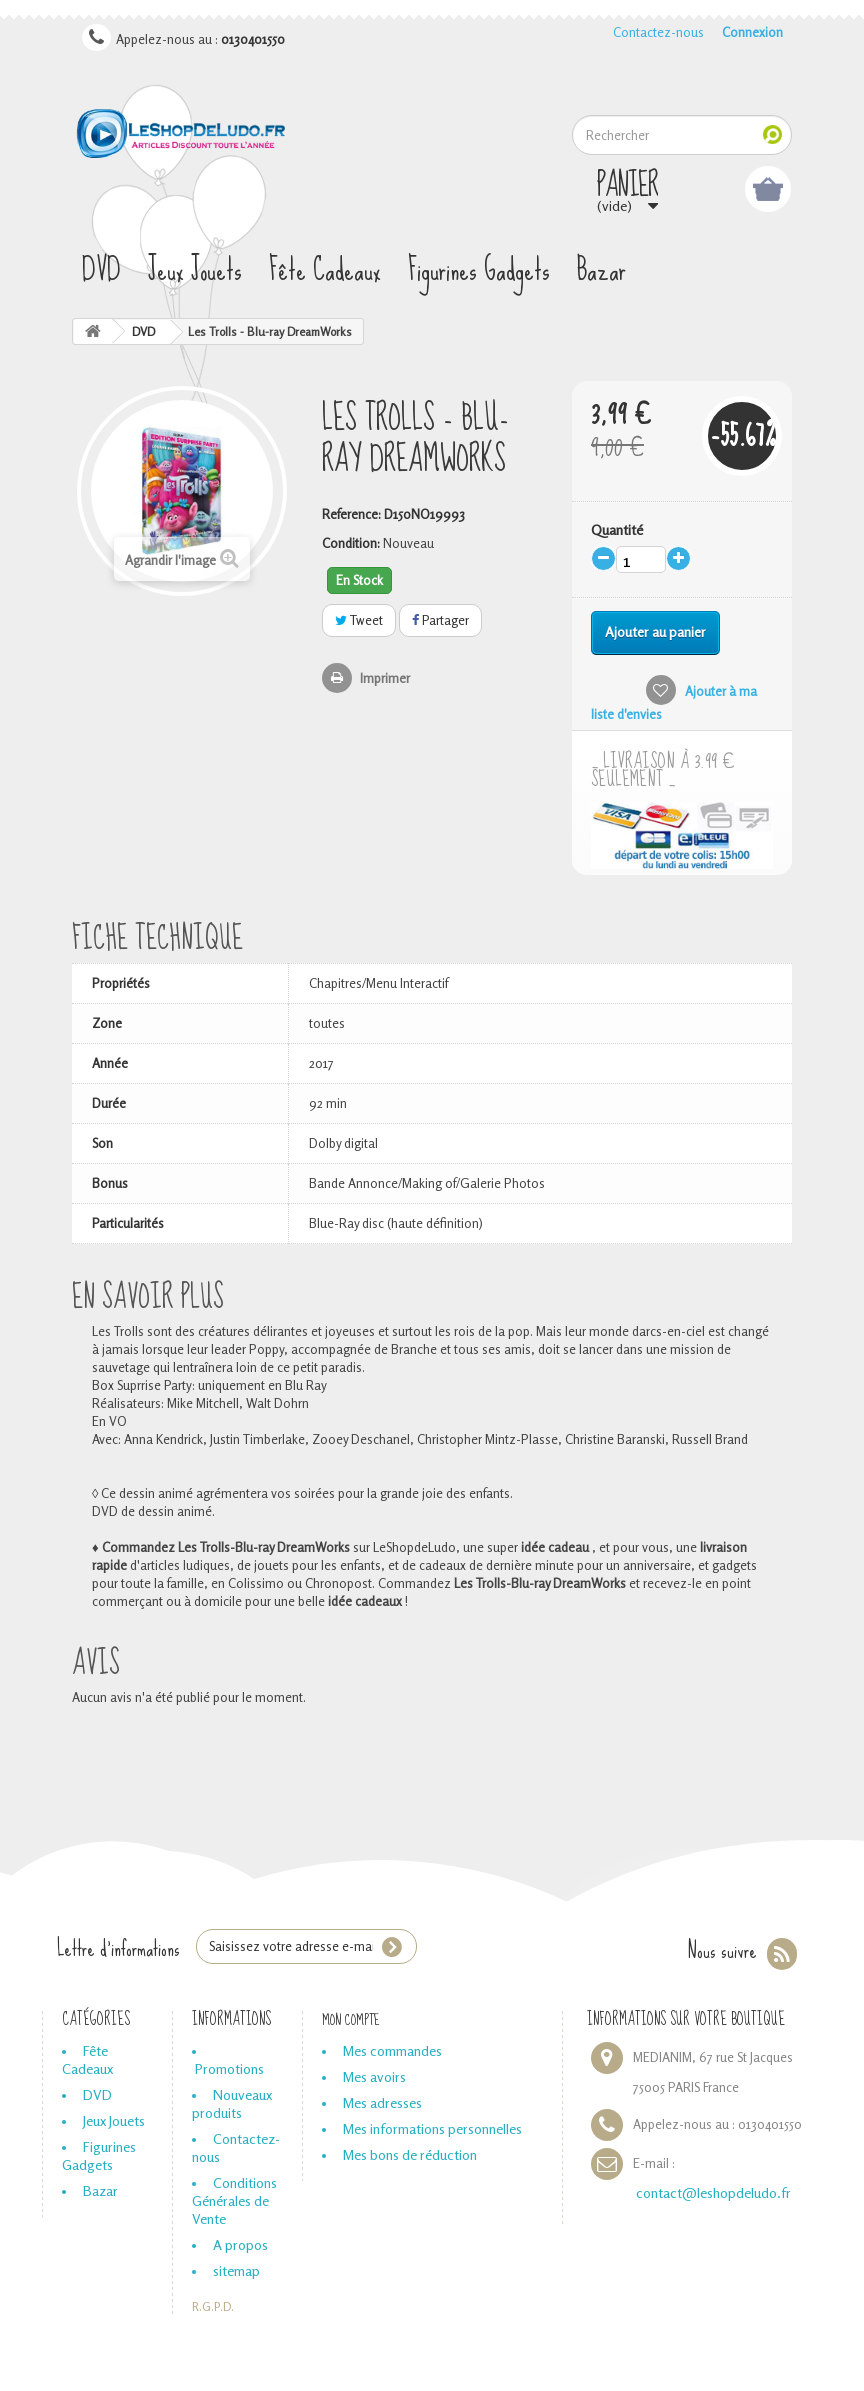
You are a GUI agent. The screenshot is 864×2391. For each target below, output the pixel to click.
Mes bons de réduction (410, 2154)
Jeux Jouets (195, 270)
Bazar (601, 270)
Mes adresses (382, 2102)
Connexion (752, 32)
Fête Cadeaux (325, 270)
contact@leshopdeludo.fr (713, 2192)
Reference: (351, 514)
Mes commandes (392, 2050)
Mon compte (351, 2020)
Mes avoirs (374, 2076)
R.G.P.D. (213, 2307)
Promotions (229, 2068)
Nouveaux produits (232, 2103)
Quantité (617, 529)
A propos (240, 2244)
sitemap (236, 2270)
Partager (440, 620)
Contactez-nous (658, 32)
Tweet (359, 620)
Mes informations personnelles (432, 2128)
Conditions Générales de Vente (234, 2200)
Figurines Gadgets (479, 270)
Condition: (351, 543)
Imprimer (385, 678)
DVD (101, 270)
